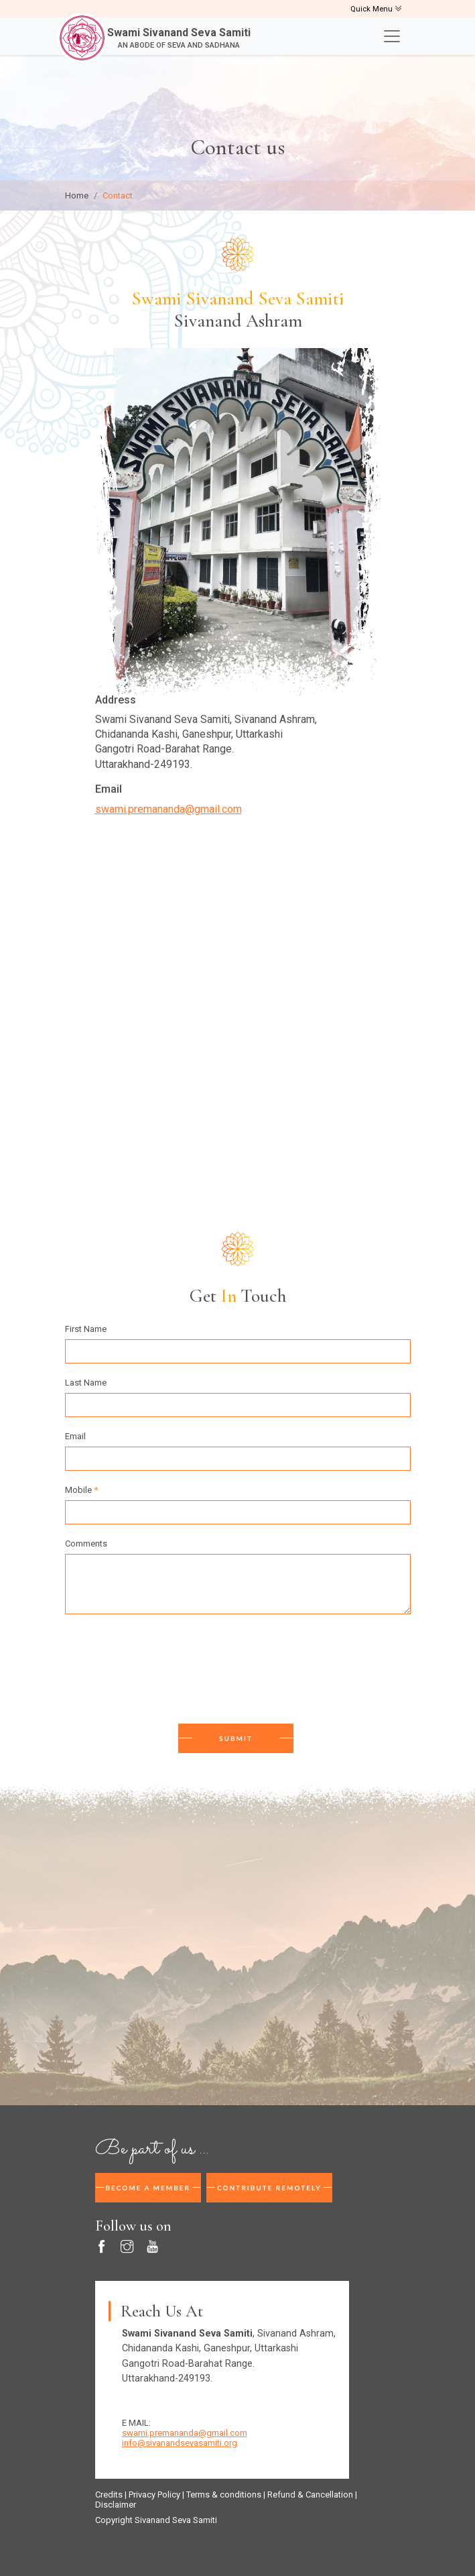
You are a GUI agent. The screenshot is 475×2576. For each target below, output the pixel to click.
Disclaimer (115, 2505)
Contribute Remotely (269, 2188)
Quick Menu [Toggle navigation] (376, 8)
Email (75, 1436)
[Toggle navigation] (392, 36)
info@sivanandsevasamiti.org (179, 2443)
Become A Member (148, 2188)
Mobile (81, 1490)
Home (76, 195)
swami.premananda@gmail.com (168, 809)
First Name (86, 1329)
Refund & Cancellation (310, 2494)
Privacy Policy (154, 2494)
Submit (236, 1738)
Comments (86, 1543)
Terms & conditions (223, 2494)
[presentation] (167, 1670)
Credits (109, 2494)
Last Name (86, 1383)
